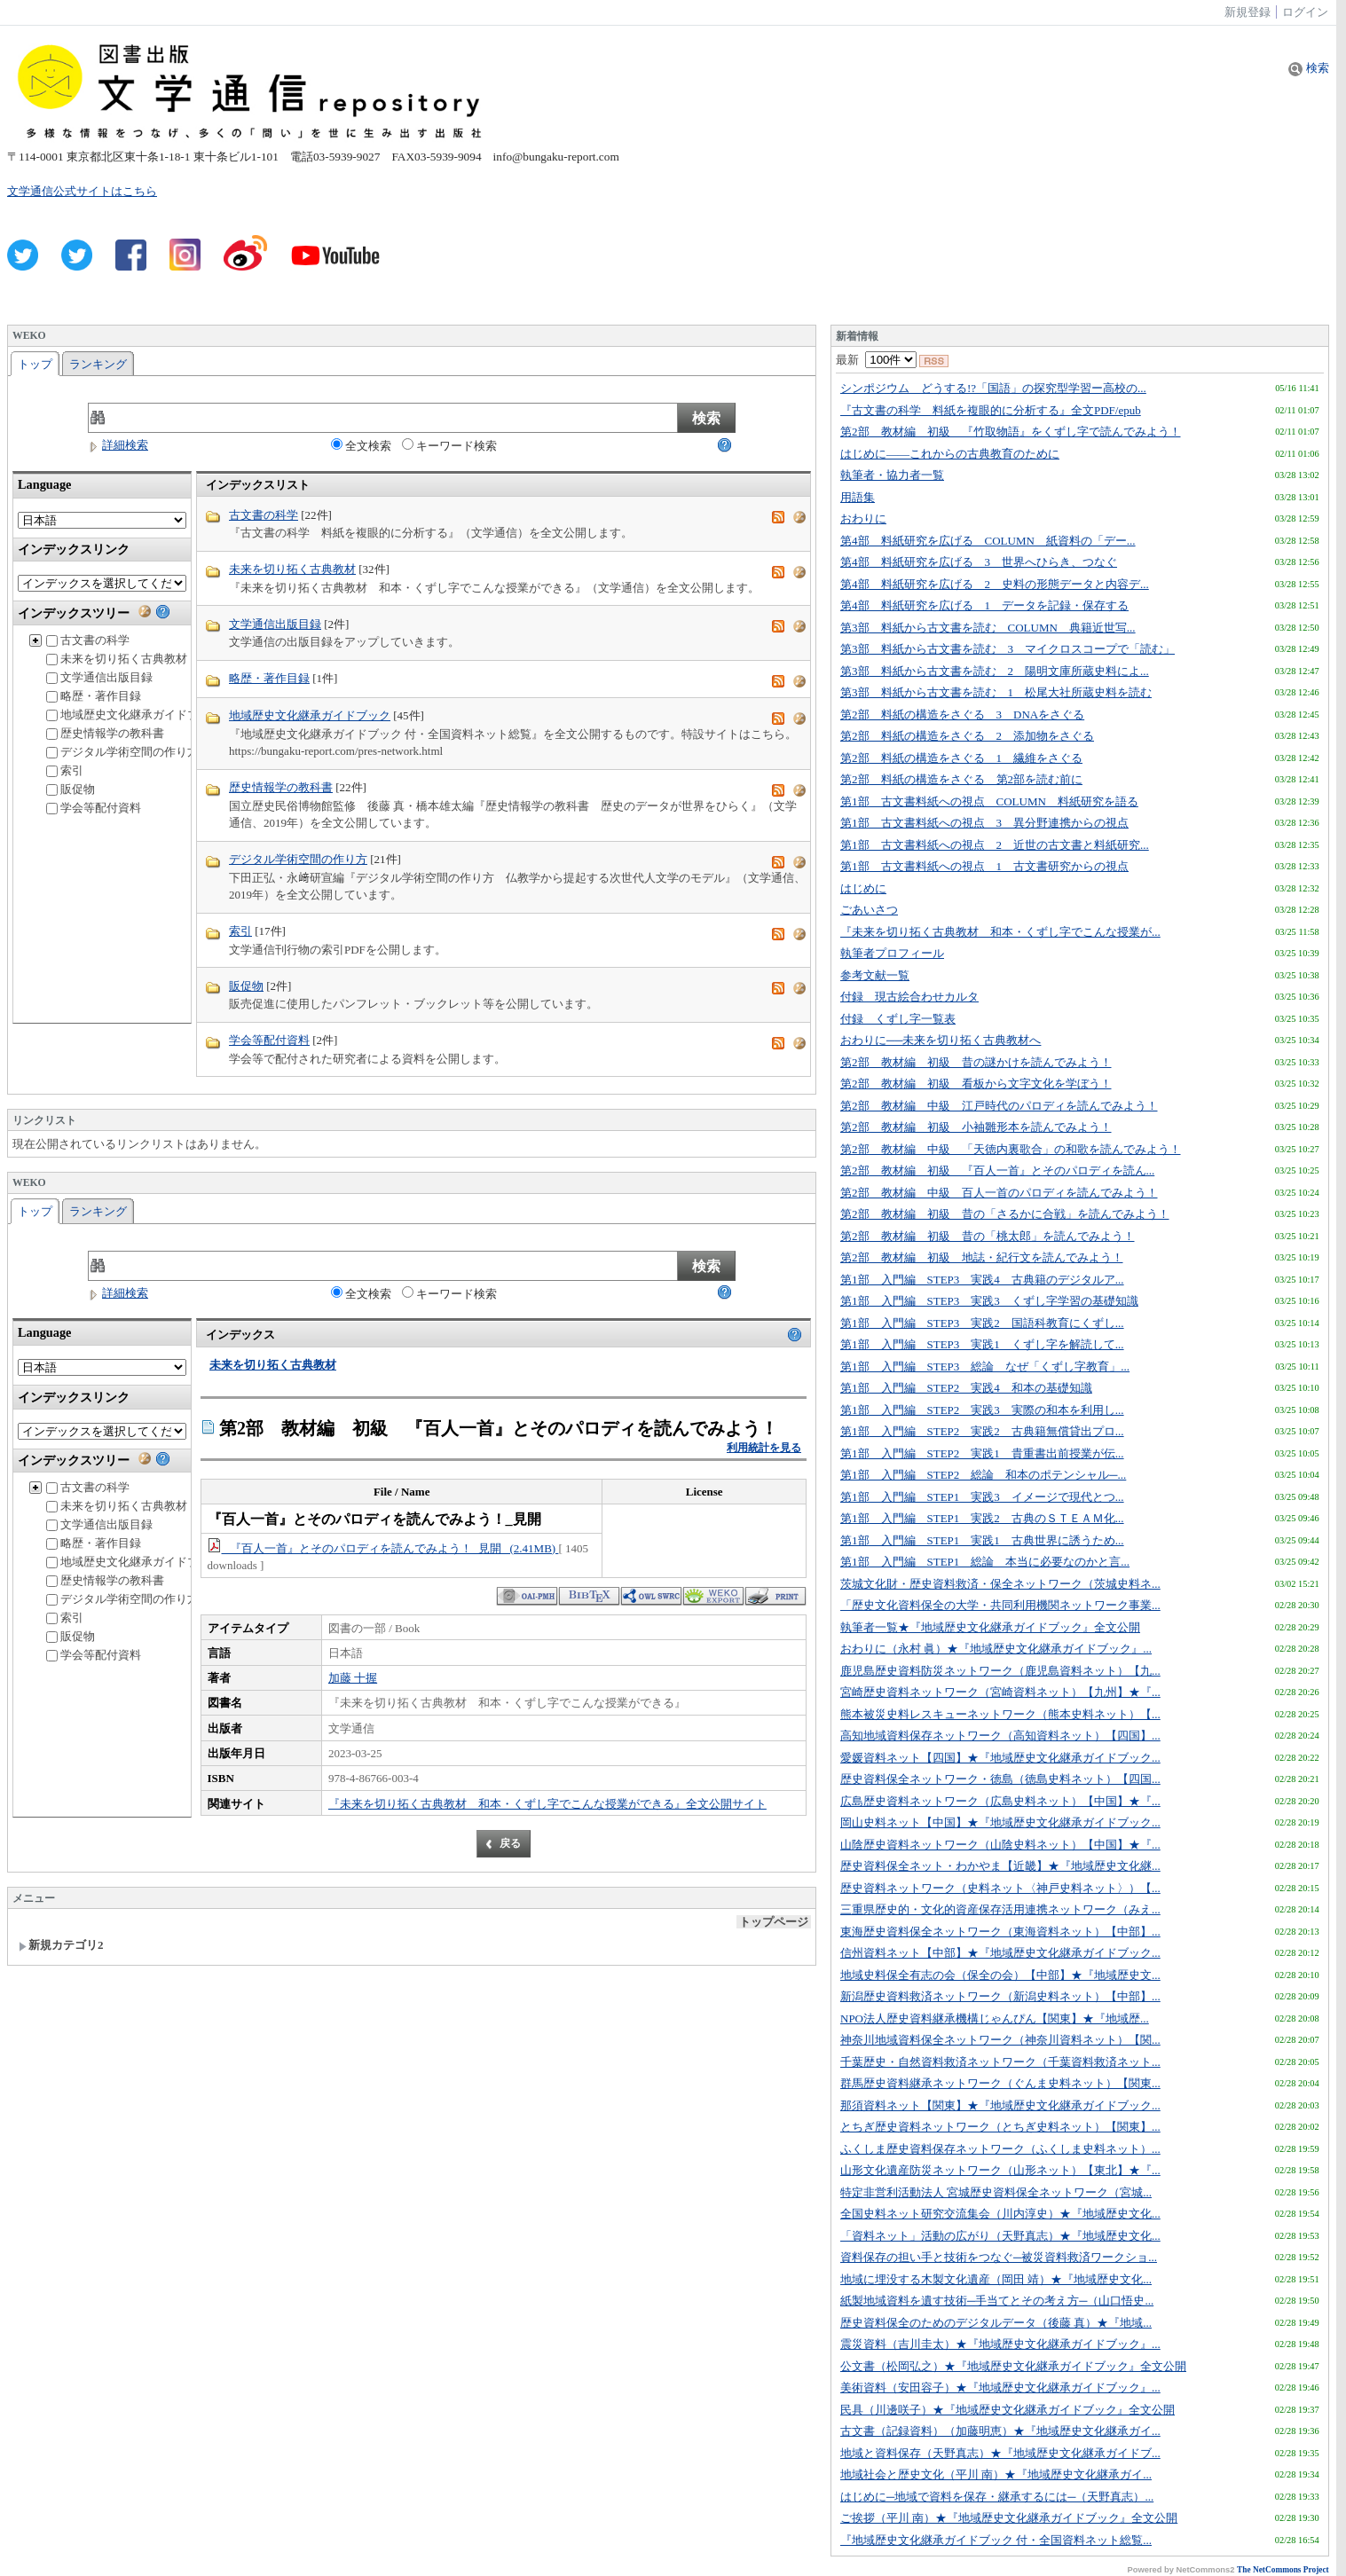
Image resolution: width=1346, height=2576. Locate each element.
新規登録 (1247, 12)
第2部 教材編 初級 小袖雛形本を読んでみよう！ (976, 1127)
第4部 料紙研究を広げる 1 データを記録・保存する (984, 605)
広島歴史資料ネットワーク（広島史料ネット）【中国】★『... (1000, 1801)
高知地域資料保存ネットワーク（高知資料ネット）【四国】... (1000, 1735)
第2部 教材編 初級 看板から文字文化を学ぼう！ (976, 1083)
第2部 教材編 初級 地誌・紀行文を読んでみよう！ (981, 1257)
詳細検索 (118, 445)
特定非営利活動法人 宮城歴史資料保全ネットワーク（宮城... (996, 2192)
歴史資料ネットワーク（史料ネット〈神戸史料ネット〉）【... (1000, 1888)
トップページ (773, 1921)
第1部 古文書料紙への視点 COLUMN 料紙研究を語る (989, 801)
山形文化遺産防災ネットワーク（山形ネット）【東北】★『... (1000, 2170)
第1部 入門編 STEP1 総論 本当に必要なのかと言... (985, 1561)
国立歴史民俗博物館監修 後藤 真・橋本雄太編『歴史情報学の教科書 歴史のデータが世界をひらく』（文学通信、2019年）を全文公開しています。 (513, 814)
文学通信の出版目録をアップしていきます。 (344, 641)
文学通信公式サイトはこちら (82, 191)
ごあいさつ (869, 909)
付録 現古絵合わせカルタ (909, 996)
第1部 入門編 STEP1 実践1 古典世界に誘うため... (982, 1540)
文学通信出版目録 (99, 677)
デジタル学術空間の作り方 (122, 751)
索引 (64, 770)
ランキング (98, 364)
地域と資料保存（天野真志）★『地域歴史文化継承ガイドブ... (1000, 2453)
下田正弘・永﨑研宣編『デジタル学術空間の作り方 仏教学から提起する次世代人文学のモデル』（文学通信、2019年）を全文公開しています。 (517, 886)
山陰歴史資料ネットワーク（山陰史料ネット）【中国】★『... (1000, 1844)
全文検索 (361, 445)
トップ (35, 364)
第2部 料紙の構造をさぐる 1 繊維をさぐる (961, 758)
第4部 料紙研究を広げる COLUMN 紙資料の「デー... (988, 540)
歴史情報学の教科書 (105, 733)
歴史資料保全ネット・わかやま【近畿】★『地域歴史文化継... (1000, 1866)
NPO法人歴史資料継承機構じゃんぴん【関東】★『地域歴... (994, 2018)
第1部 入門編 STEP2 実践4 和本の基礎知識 (966, 1387)
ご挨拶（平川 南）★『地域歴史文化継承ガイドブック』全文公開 (1008, 2518)
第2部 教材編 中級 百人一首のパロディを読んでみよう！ (999, 1192)
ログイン (1305, 12)
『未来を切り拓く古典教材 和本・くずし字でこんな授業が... (1000, 932)
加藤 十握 (352, 1678)
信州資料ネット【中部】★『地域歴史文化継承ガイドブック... (1000, 1952)
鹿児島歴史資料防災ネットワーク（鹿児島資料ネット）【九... (1000, 1670)
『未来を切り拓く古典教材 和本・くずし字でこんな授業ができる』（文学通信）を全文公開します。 (494, 587)
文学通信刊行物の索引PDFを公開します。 (337, 949)
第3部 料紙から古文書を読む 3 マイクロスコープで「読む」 (1007, 649)
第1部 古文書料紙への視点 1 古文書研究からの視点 (984, 866)
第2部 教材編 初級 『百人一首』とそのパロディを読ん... (997, 1170)
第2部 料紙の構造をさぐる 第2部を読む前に (961, 779)
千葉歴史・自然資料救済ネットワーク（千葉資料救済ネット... (1000, 2062)
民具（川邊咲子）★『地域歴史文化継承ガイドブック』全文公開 (1007, 2409)
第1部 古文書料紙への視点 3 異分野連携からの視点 (984, 822)
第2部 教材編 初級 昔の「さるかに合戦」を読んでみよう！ (1004, 1214)
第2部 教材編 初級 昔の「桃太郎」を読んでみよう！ (987, 1236)
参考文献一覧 (874, 975)
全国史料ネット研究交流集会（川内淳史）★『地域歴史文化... (1000, 2213)
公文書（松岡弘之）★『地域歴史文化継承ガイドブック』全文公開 (1013, 2366)
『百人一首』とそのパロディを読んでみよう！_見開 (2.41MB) (383, 1548)
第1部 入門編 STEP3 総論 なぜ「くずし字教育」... (985, 1366)
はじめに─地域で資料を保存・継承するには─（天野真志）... (996, 2496)
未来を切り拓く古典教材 (116, 658)
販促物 (70, 789)
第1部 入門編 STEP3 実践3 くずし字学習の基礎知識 (989, 1301)
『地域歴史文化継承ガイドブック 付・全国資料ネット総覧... (996, 2540)
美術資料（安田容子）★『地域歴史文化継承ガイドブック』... (1000, 2387)
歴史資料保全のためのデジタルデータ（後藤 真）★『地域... (996, 2322)
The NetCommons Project (1283, 2569)
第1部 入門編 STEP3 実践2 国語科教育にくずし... (982, 1323)
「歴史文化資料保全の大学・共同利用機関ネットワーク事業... (1000, 1605)
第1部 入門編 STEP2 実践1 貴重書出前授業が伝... (982, 1453)
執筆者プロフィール (892, 953)
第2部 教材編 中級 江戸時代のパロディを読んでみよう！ (999, 1105)
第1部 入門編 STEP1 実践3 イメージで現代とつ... (982, 1497)
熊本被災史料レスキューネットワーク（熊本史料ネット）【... (1000, 1714)
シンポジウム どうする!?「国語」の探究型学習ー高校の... (993, 388)
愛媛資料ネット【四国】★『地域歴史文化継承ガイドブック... (1000, 1757)
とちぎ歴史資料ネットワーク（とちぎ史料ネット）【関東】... (1000, 2126)
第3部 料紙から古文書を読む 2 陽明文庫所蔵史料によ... (994, 671)
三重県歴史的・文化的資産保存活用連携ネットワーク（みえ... (1000, 1909)
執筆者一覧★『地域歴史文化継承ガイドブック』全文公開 (990, 1627)
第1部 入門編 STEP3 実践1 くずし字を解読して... (982, 1344)
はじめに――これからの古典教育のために (949, 453)
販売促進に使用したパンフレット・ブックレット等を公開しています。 (413, 1003)
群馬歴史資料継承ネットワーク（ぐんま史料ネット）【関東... (1000, 2083)
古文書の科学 (88, 640)
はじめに (863, 888)
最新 (876, 359)
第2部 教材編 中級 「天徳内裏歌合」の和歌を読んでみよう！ (1010, 1149)
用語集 (857, 497)
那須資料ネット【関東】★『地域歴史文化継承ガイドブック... (1000, 2105)
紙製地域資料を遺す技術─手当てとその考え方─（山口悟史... (996, 2300)
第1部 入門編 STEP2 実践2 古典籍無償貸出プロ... (982, 1431)
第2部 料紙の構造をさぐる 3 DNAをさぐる (962, 714)
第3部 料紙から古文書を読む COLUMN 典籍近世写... (988, 627)
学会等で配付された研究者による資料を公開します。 (367, 1058)
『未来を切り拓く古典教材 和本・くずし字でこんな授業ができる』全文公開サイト (547, 1803)
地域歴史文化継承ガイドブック (134, 714)
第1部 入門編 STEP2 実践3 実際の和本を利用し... (982, 1410)
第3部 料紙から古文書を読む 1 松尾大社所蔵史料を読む (996, 692)
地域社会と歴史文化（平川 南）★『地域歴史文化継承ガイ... (996, 2474)
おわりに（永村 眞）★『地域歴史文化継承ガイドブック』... (996, 1648)
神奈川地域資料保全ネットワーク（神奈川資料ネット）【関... (1000, 2039)
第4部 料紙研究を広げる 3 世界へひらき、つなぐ (978, 562)
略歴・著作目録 (93, 696)
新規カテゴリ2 (61, 1945)
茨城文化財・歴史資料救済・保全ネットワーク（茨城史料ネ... (1000, 1583)
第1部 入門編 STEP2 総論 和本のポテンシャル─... (983, 1474)
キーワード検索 (449, 445)
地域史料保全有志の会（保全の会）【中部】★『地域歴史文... (1000, 1975)
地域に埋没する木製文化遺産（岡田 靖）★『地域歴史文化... (996, 2279)
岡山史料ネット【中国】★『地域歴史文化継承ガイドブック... (1000, 1822)
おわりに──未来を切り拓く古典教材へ (940, 1040)
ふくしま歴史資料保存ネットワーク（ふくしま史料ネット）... (1000, 2149)
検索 (1308, 68)
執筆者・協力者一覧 (892, 475)
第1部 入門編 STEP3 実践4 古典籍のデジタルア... (982, 1279)
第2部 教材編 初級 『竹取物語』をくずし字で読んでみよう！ (1010, 431)
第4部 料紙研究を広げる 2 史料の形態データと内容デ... (994, 584)
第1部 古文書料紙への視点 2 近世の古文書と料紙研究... (994, 845)
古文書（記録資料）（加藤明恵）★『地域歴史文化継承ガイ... (1000, 2431)
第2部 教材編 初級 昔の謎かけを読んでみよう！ (976, 1062)
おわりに (863, 518)
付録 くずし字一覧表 (898, 1018)
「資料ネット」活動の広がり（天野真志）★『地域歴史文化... (1000, 2235)
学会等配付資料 (93, 807)
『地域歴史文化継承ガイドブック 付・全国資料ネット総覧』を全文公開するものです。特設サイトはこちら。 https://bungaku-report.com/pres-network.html (513, 742)
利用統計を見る (764, 1447)
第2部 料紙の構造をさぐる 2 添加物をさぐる (967, 735)
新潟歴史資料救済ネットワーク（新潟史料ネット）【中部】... (1000, 1996)
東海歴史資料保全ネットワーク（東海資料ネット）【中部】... (1000, 1931)
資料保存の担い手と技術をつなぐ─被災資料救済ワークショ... (998, 2257)
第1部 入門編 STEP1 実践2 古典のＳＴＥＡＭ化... (982, 1518)
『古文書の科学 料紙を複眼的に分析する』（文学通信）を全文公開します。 (431, 532)
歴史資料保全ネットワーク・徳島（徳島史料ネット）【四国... (1000, 1779)
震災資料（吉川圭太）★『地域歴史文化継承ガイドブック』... (1000, 2344)
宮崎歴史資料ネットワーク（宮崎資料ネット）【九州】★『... (1000, 1692)
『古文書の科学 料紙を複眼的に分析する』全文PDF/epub (990, 410)
